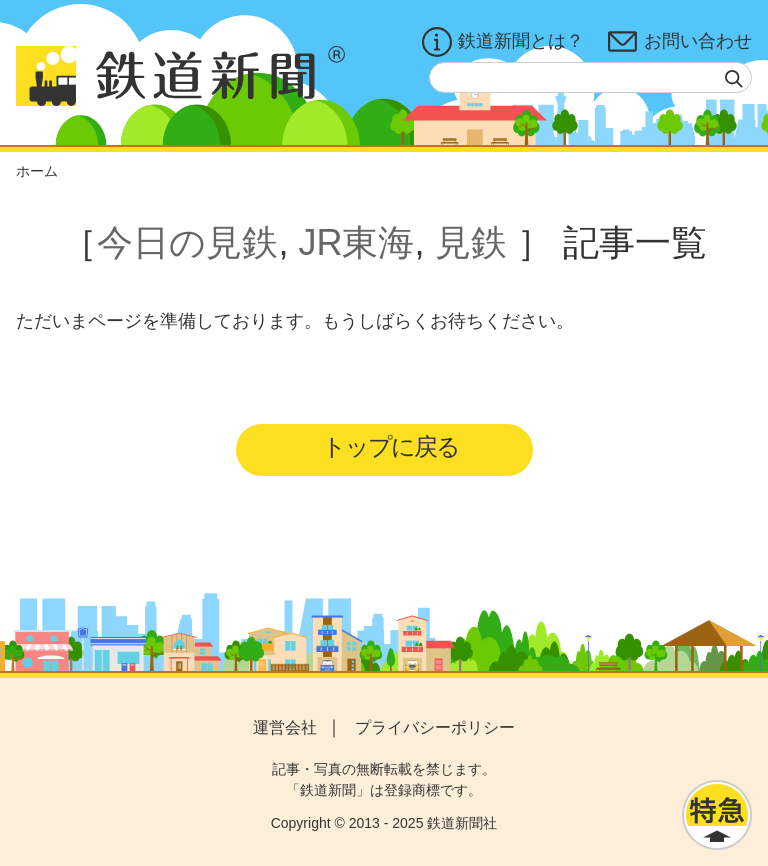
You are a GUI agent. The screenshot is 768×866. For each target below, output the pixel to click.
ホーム (37, 171)
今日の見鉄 (187, 242)
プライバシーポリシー (435, 727)
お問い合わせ (680, 42)
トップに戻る (390, 446)
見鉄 (471, 242)
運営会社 (285, 727)
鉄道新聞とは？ (503, 42)
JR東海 (356, 242)
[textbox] (590, 77)
